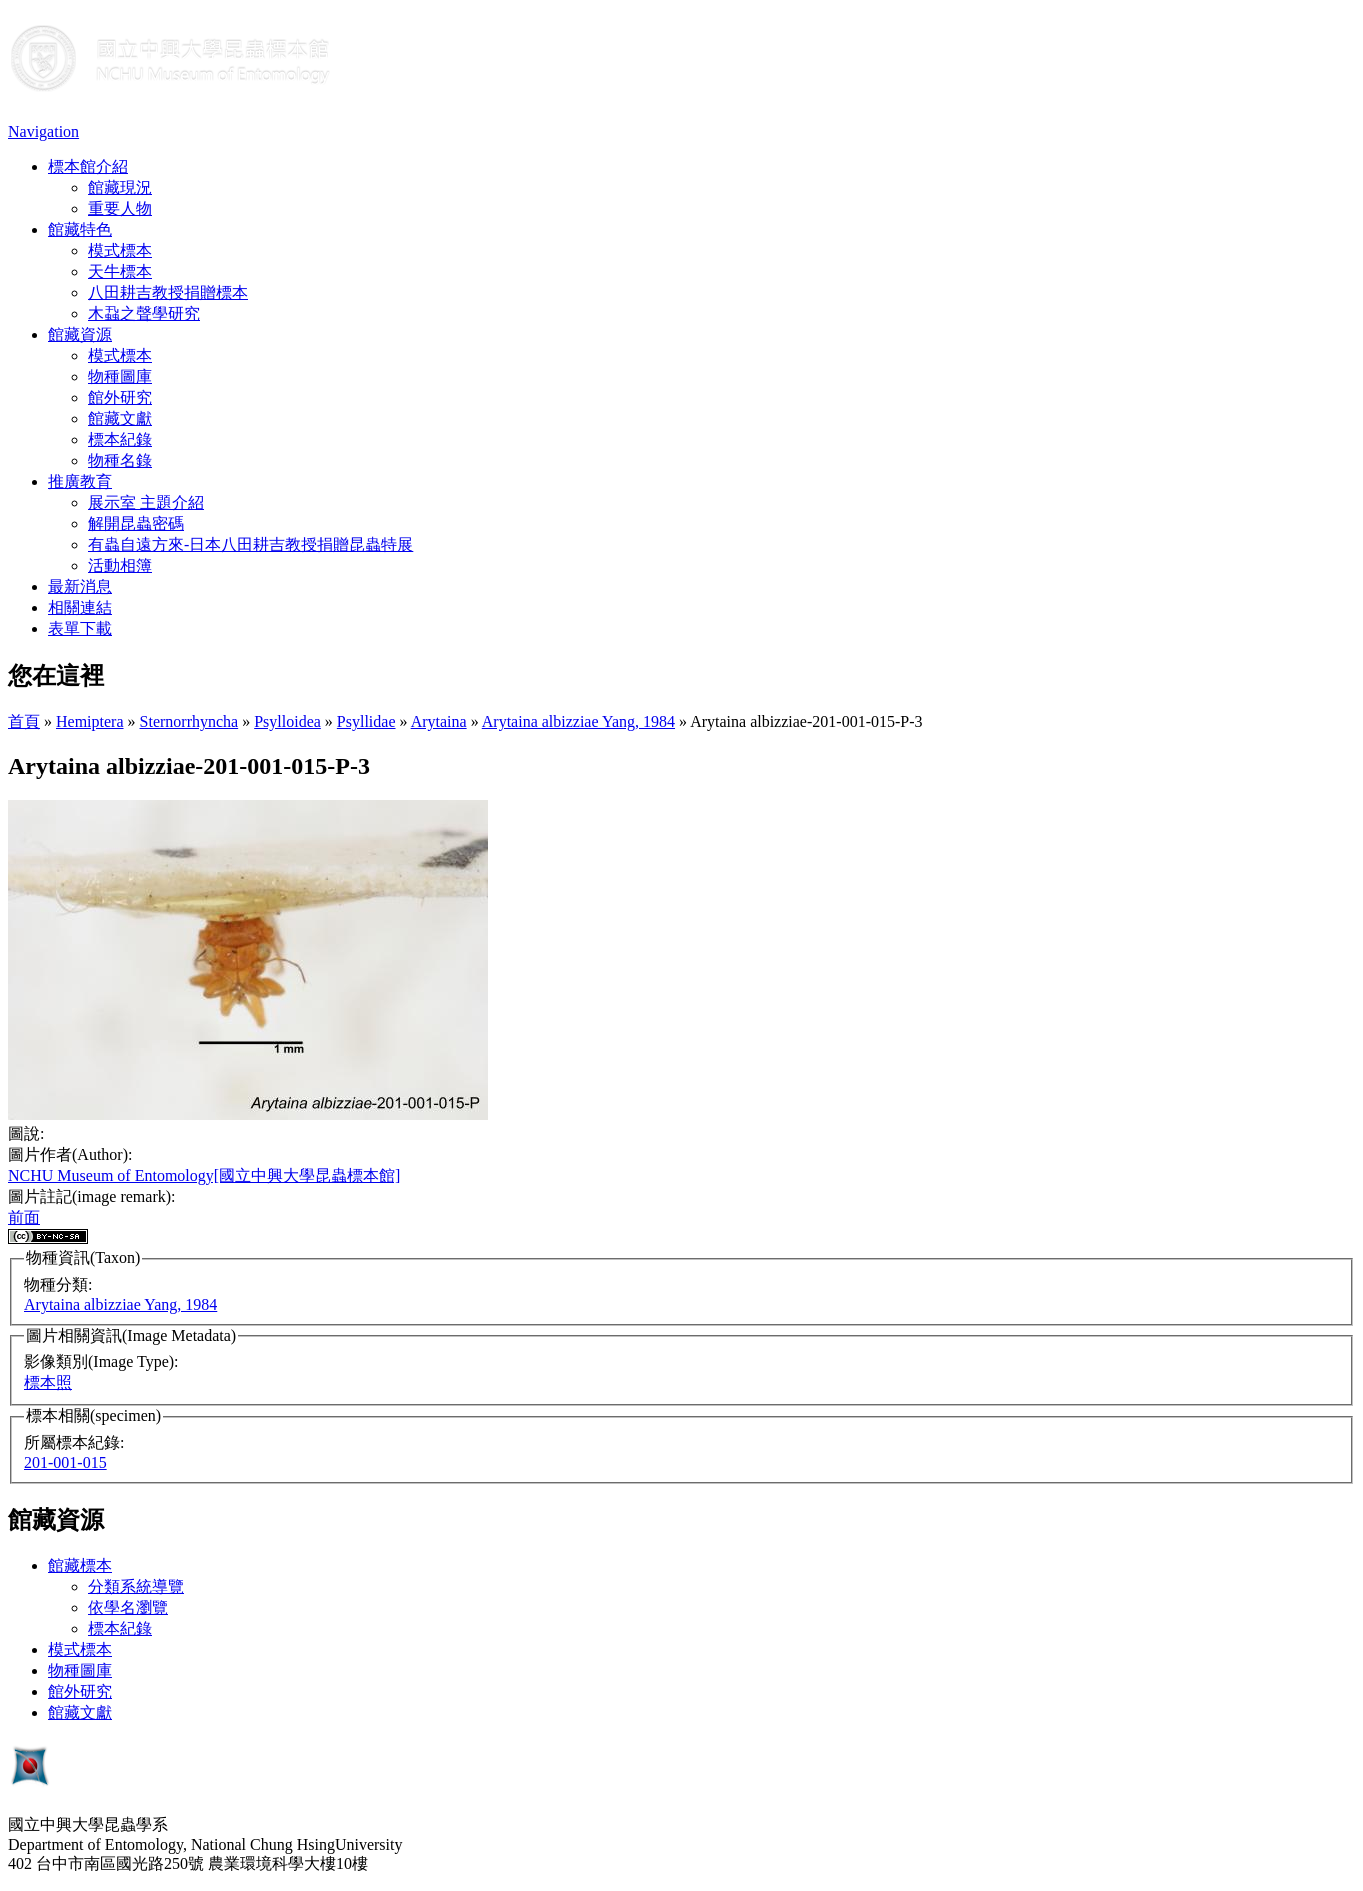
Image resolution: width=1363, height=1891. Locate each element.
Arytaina (439, 721)
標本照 (48, 1382)
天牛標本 (120, 271)
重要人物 (120, 208)
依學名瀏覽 (128, 1607)
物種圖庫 (120, 376)
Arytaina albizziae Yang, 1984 (578, 721)
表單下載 (80, 628)
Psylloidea (287, 721)
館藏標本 (80, 1565)
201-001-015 (65, 1462)
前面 (24, 1217)
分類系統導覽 (136, 1586)
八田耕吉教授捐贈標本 (168, 292)
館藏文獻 (120, 418)
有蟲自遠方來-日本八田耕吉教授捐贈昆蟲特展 (250, 544)
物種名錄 (120, 460)
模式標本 (120, 250)
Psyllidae (366, 721)
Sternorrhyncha (189, 721)
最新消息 (80, 586)
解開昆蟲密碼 (136, 523)
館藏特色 (80, 229)
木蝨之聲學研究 (144, 313)
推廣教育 (80, 481)
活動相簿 (120, 565)
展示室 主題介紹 (146, 502)
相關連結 (80, 607)
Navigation (43, 131)
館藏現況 (120, 187)
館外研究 (120, 397)
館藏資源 (80, 334)
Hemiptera (90, 721)
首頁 (24, 721)
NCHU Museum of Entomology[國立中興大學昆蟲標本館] (204, 1175)
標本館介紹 (88, 166)
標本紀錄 (120, 439)
